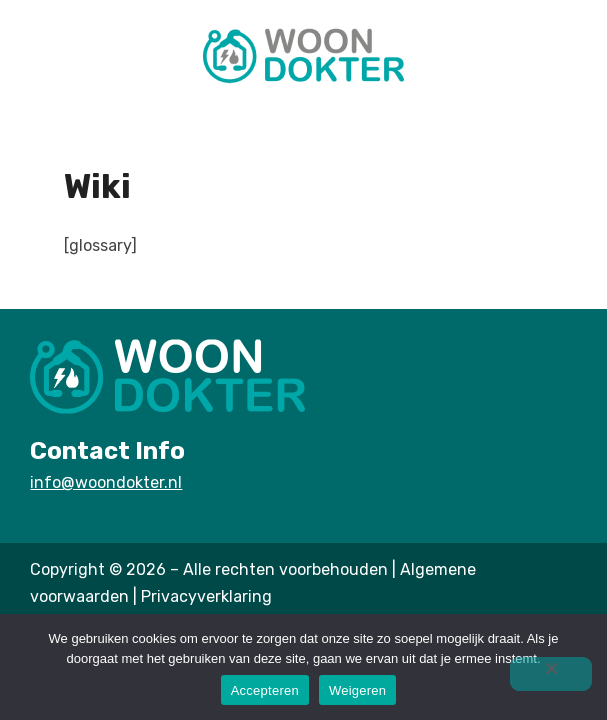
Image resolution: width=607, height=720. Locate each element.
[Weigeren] (551, 674)
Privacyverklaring (206, 596)
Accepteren (265, 690)
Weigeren (357, 690)
